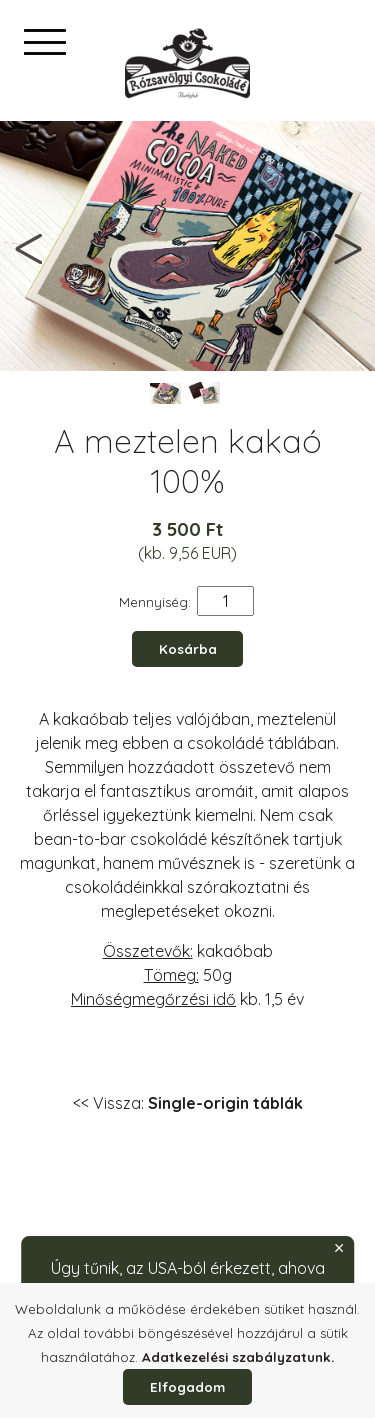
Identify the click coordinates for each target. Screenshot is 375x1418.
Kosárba (188, 649)
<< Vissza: (188, 1103)
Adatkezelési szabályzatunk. (238, 1357)
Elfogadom (187, 1387)
